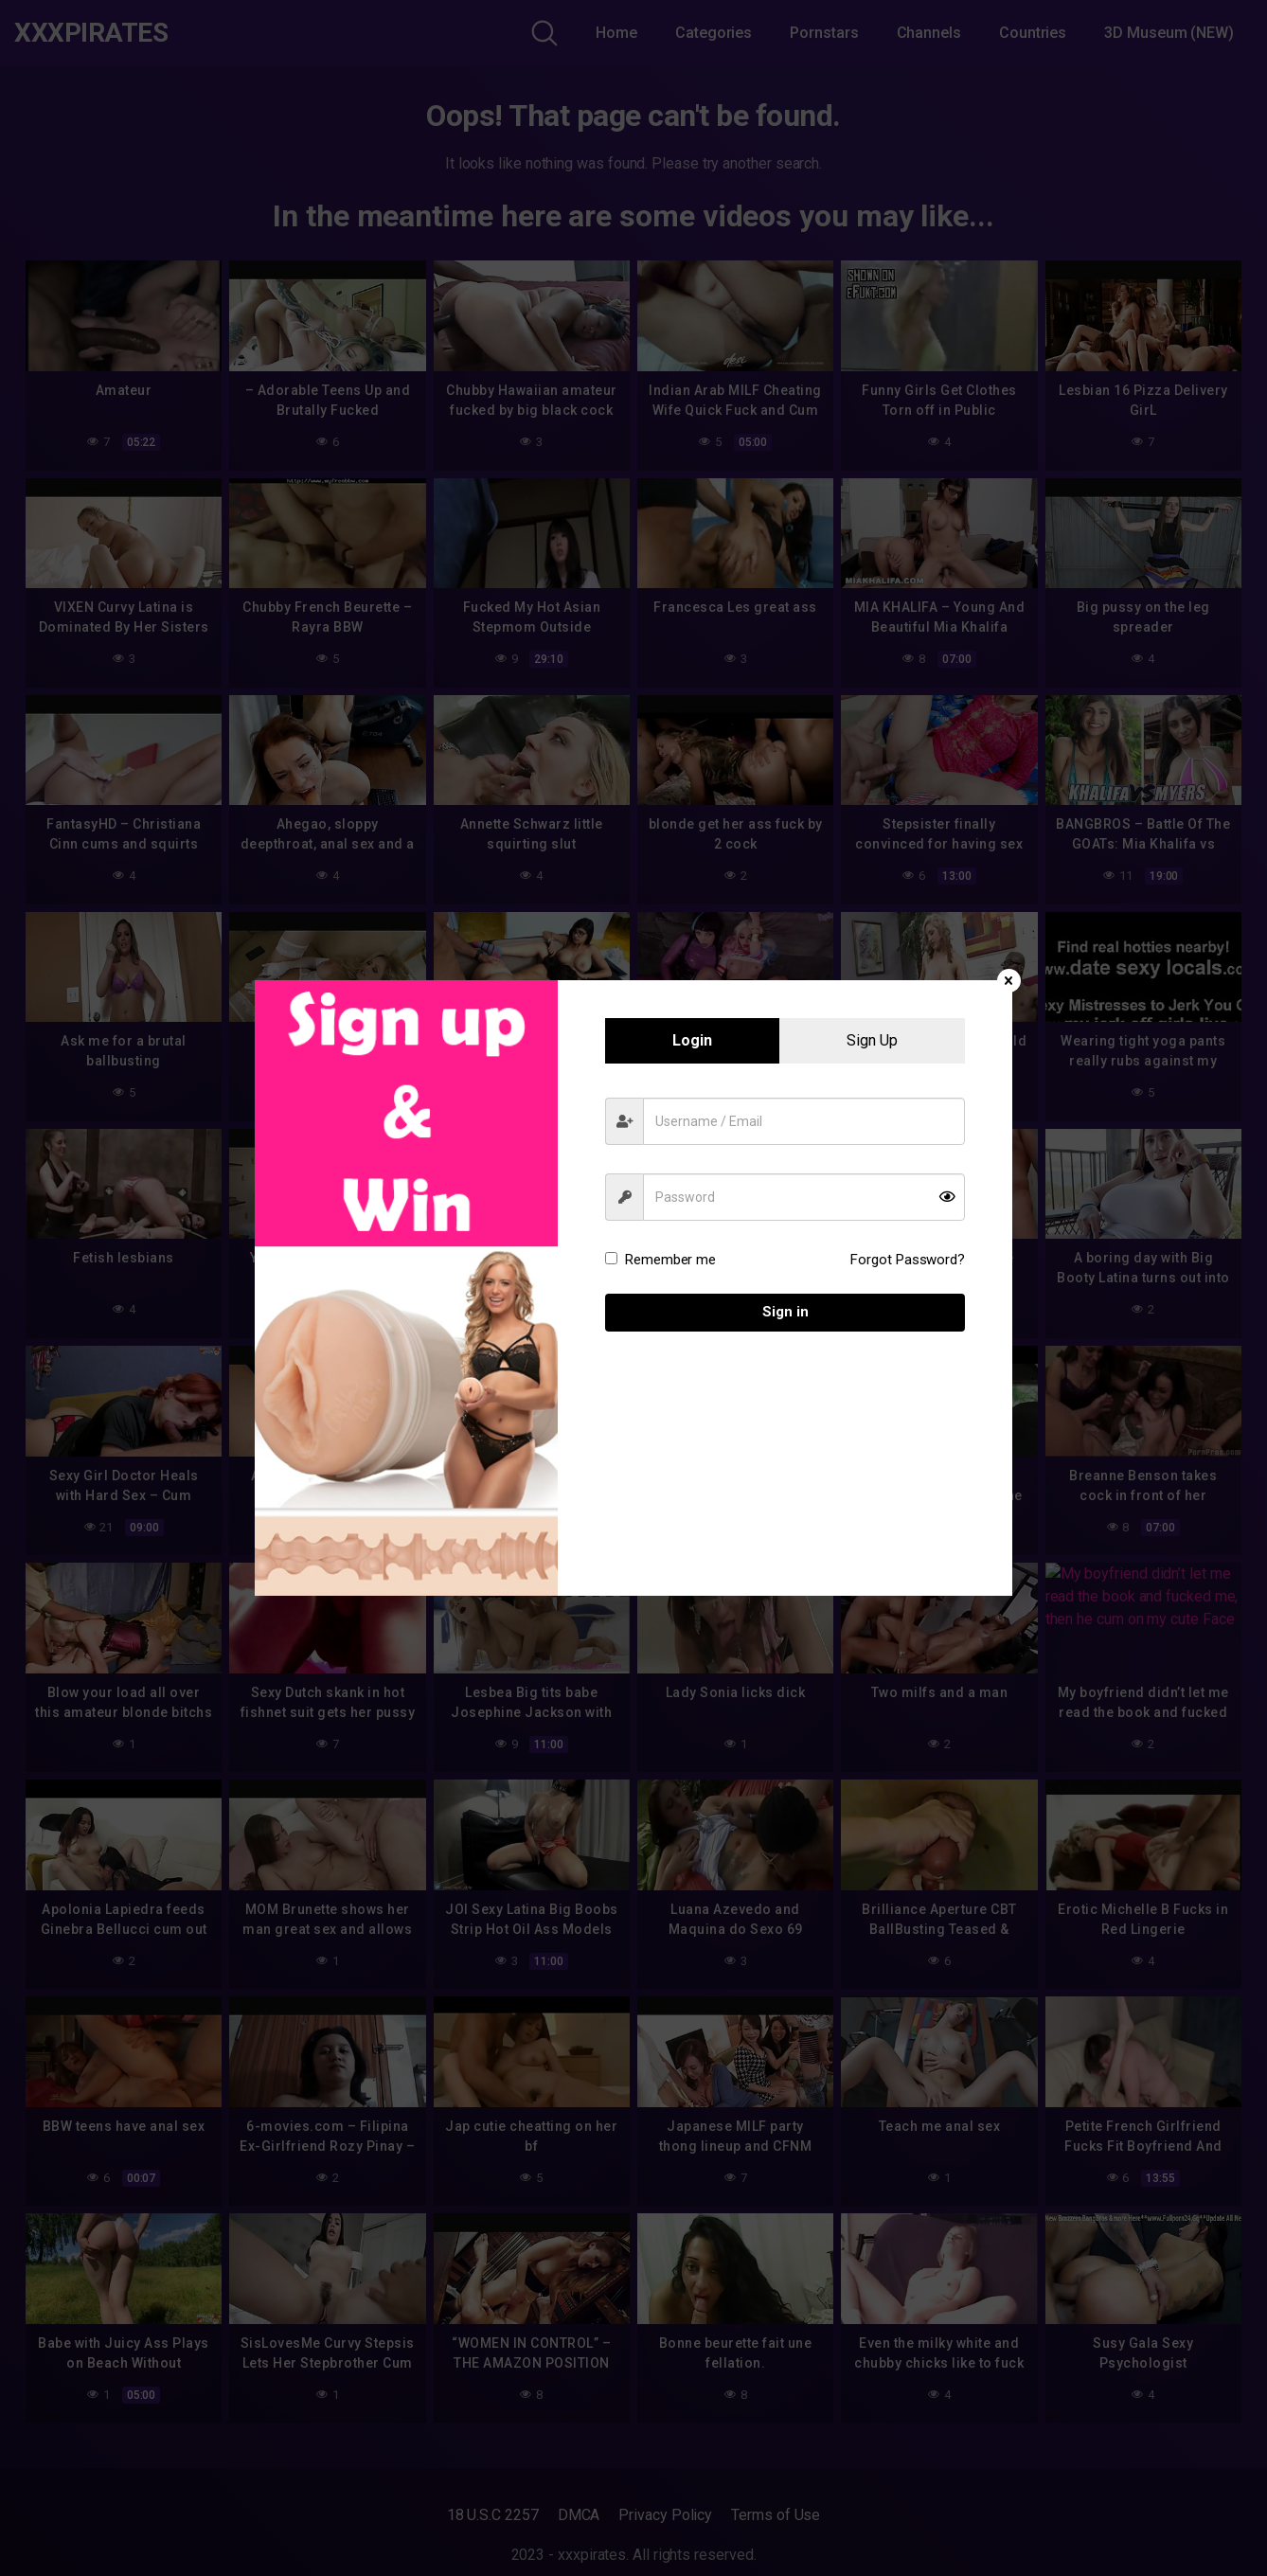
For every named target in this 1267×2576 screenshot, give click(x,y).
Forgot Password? (907, 1259)
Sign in (785, 1311)
